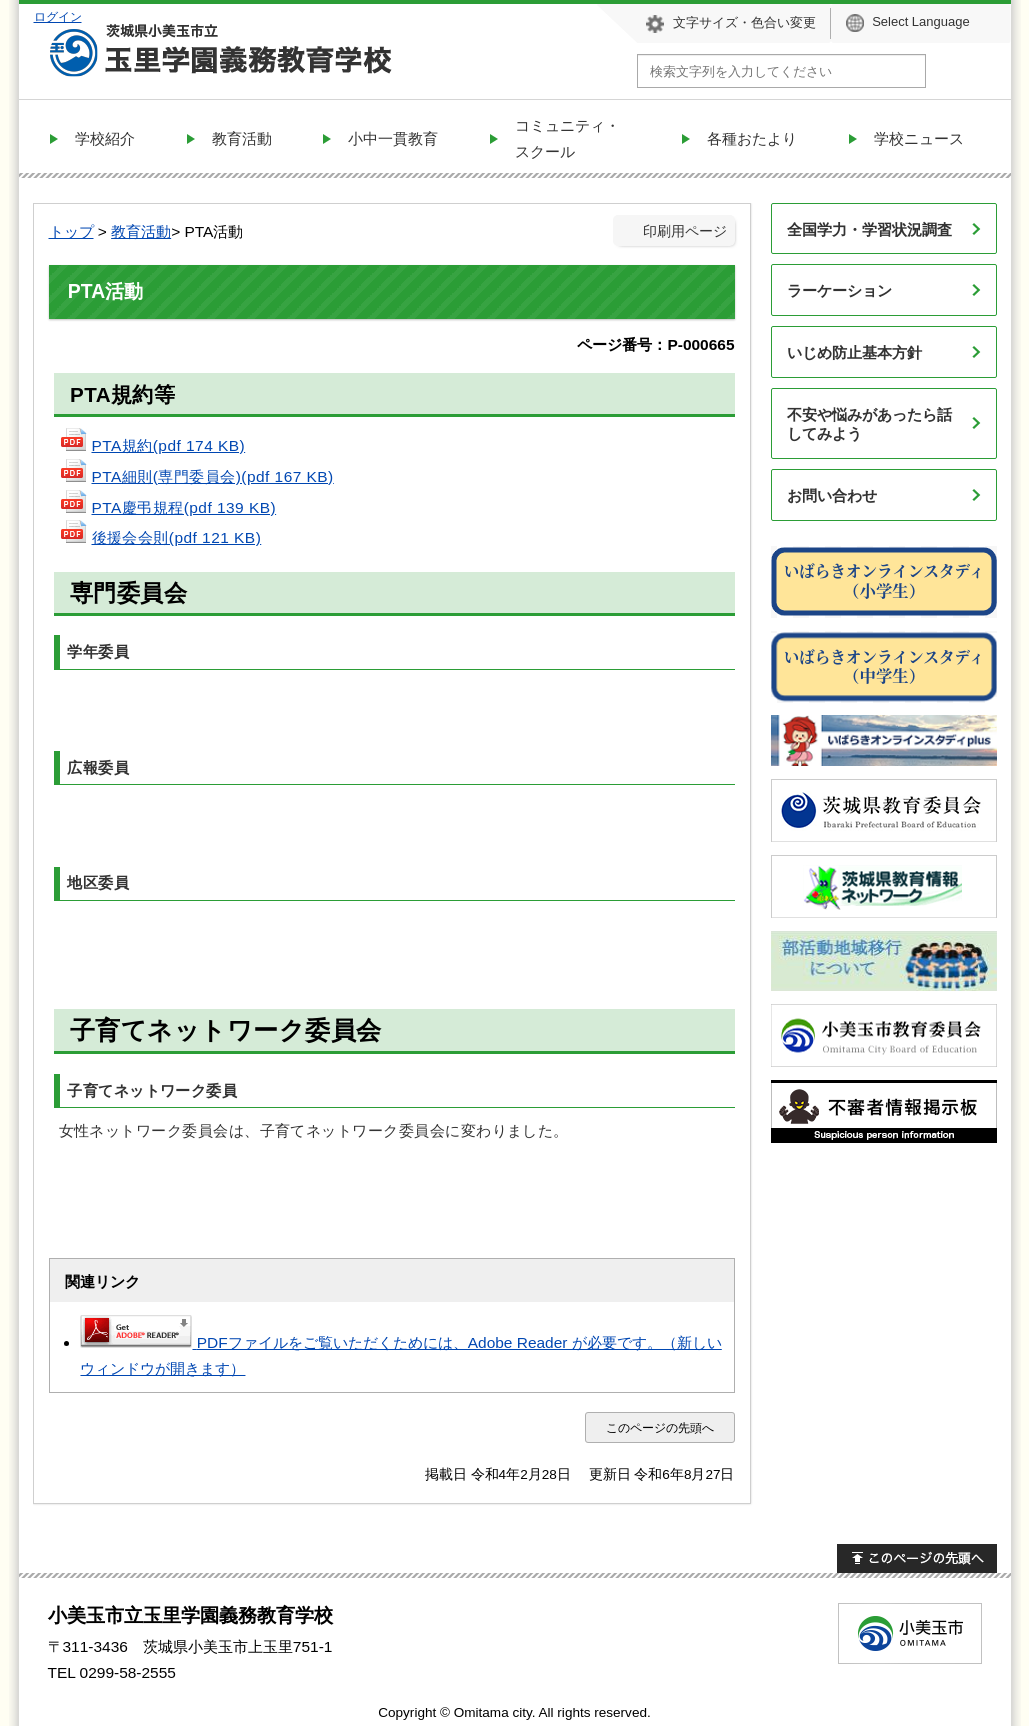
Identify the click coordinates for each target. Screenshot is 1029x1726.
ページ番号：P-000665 (655, 344)
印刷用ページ (685, 231)
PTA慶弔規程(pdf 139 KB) (168, 507)
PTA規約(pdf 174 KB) (152, 445)
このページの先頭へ (660, 1427)
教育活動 (141, 231)
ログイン (58, 16)
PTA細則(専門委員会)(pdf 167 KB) (196, 476)
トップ (71, 231)
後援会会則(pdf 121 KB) (160, 537)
